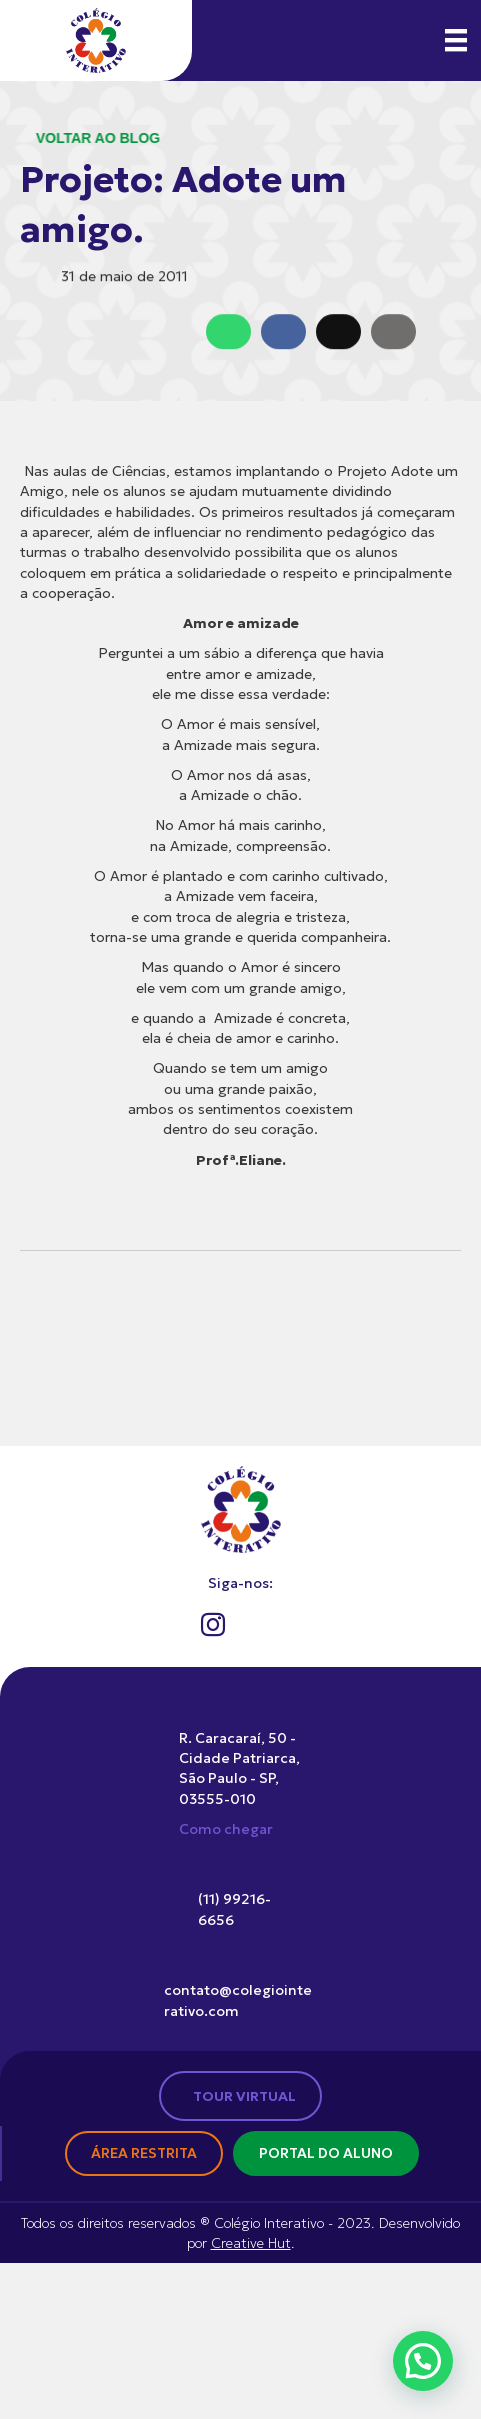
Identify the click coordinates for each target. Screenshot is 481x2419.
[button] (423, 2361)
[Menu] (456, 40)
